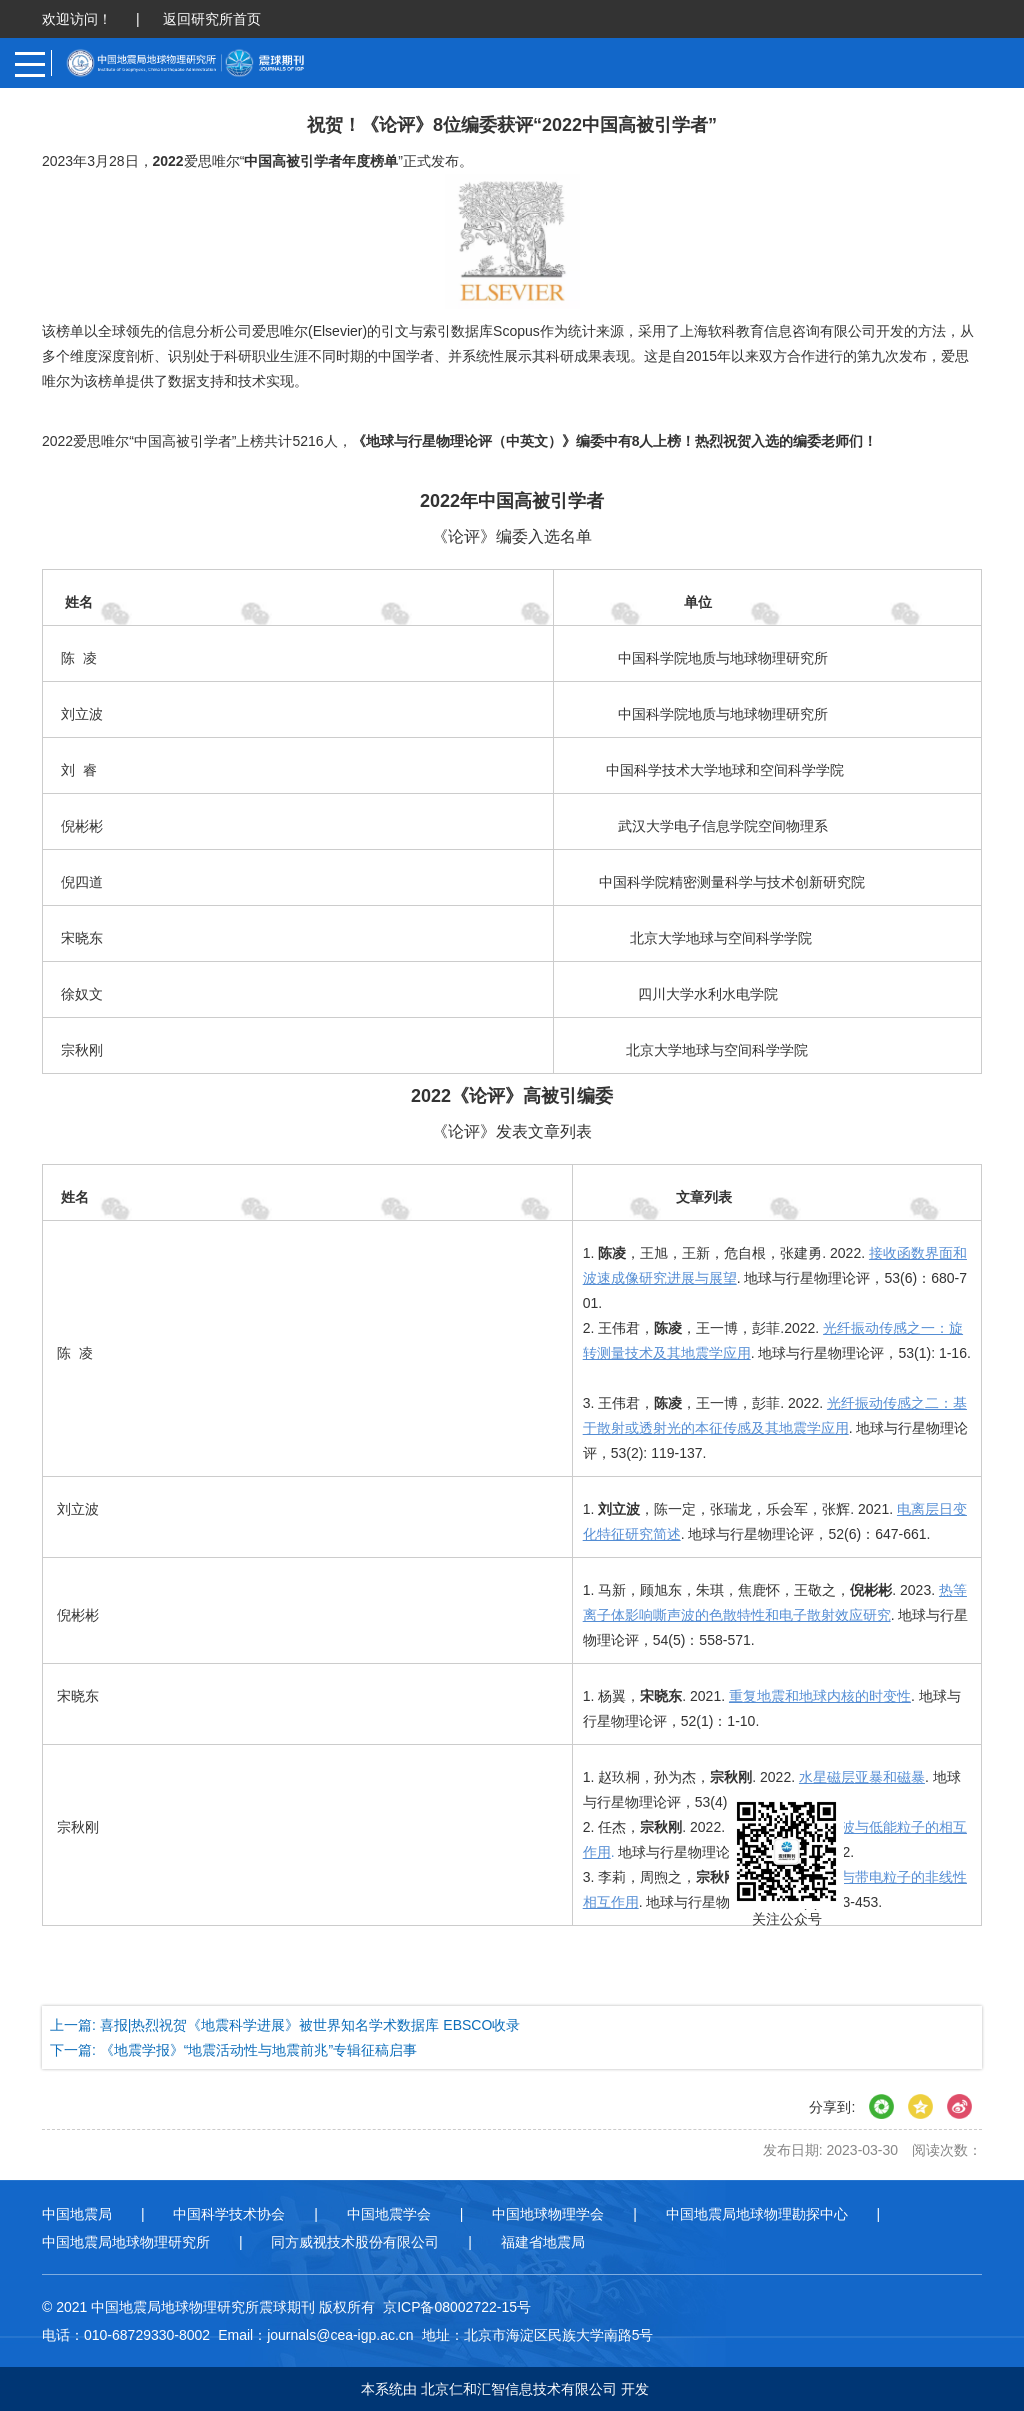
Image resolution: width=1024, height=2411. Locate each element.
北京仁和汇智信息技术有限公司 (519, 2389)
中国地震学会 (389, 2214)
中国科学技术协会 (229, 2214)
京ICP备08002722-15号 (457, 2307)
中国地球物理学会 (548, 2214)
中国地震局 (77, 2214)
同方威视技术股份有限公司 (355, 2242)
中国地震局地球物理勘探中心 (757, 2214)
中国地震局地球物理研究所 (126, 2242)
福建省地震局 (543, 2242)
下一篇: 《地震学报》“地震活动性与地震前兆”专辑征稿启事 (233, 2050)
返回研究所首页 (212, 19)
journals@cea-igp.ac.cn (340, 2335)
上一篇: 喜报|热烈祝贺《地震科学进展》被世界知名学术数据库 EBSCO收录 (285, 2025)
